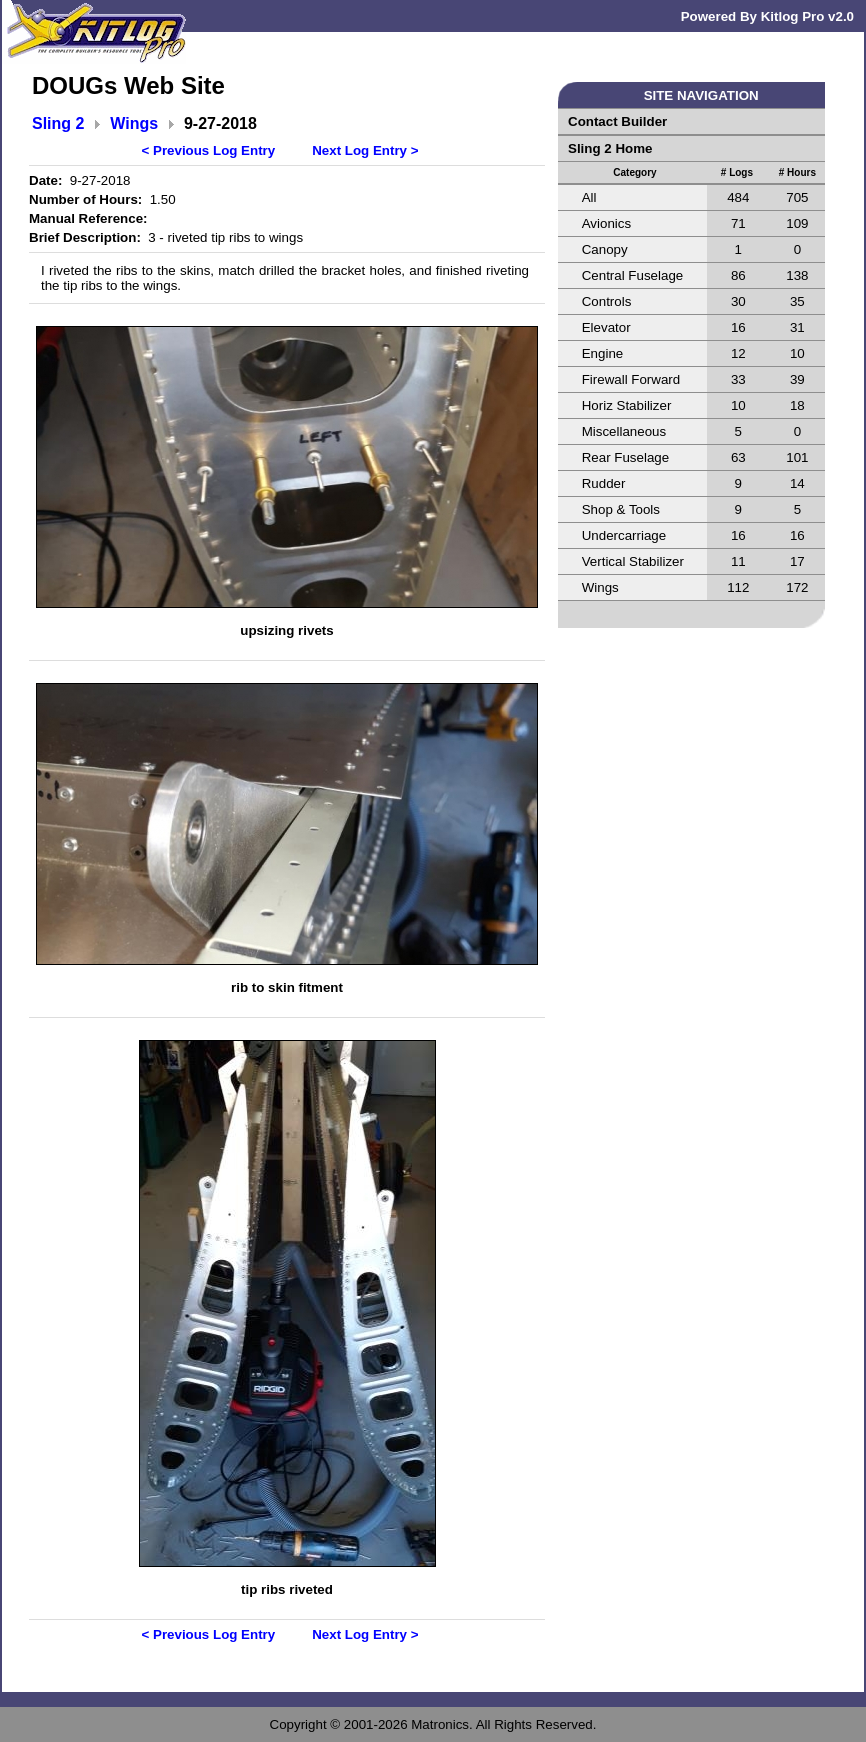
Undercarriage (624, 535)
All (589, 197)
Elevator (606, 327)
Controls (607, 301)
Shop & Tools (621, 509)
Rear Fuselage (625, 457)
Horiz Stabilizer (627, 405)
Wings (134, 123)
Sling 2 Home (610, 148)
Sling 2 (58, 123)
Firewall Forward (631, 379)
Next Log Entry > (365, 150)
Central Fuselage (633, 275)
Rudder (604, 483)
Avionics (606, 223)
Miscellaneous (624, 431)
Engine (603, 353)
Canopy (605, 249)
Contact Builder (617, 121)
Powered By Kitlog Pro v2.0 (767, 16)
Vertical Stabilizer (633, 561)
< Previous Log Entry (209, 150)
